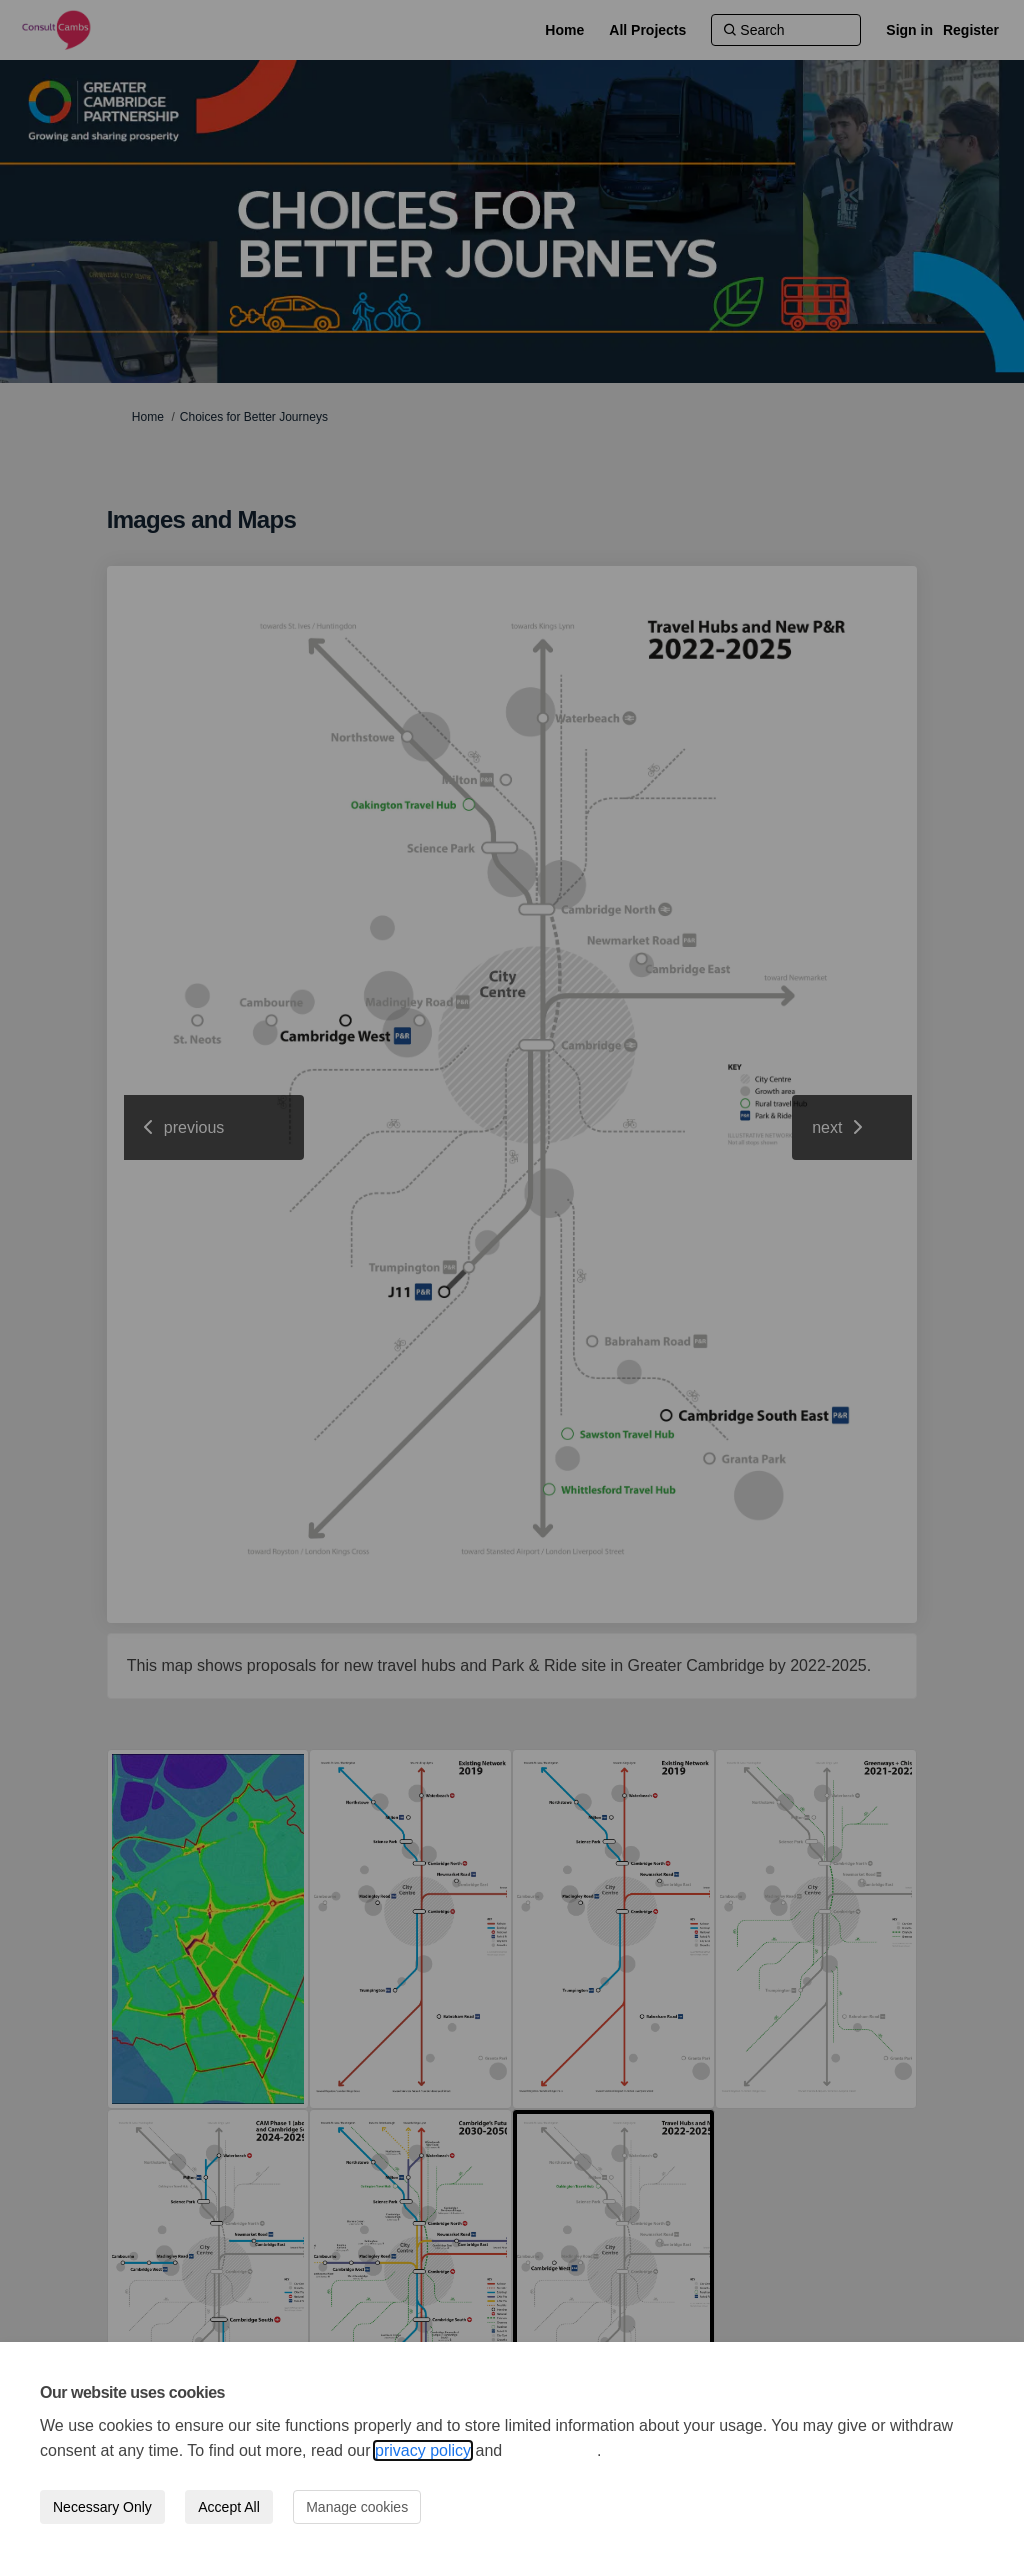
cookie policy (552, 2450)
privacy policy (423, 2450)
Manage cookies (357, 2507)
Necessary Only (102, 2507)
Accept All (228, 2507)
